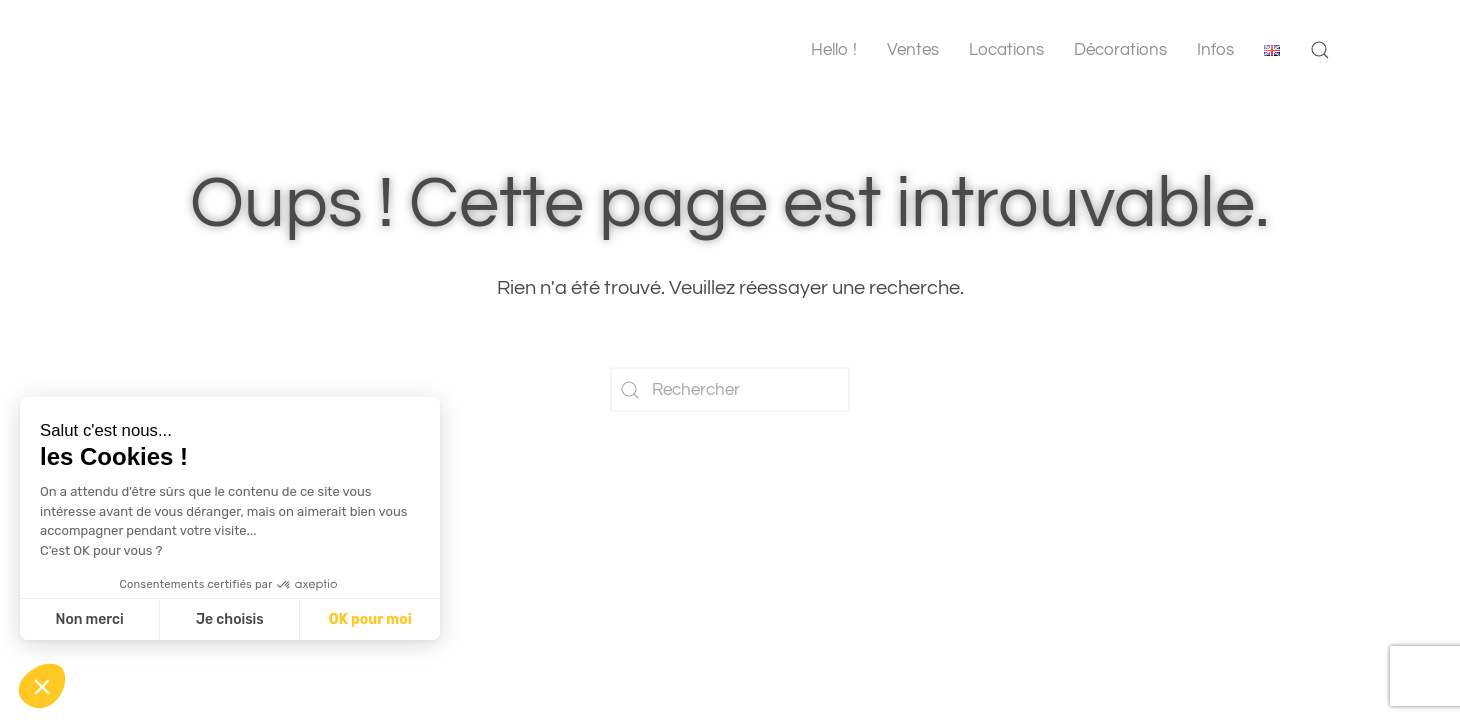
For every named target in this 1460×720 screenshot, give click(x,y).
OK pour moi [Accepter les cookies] (370, 619)
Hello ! (834, 50)
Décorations (1120, 50)
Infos (1215, 50)
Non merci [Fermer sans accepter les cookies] (89, 619)
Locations (1006, 50)
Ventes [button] (913, 50)
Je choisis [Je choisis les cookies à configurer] (230, 619)
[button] (1320, 50)
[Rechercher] (730, 389)
